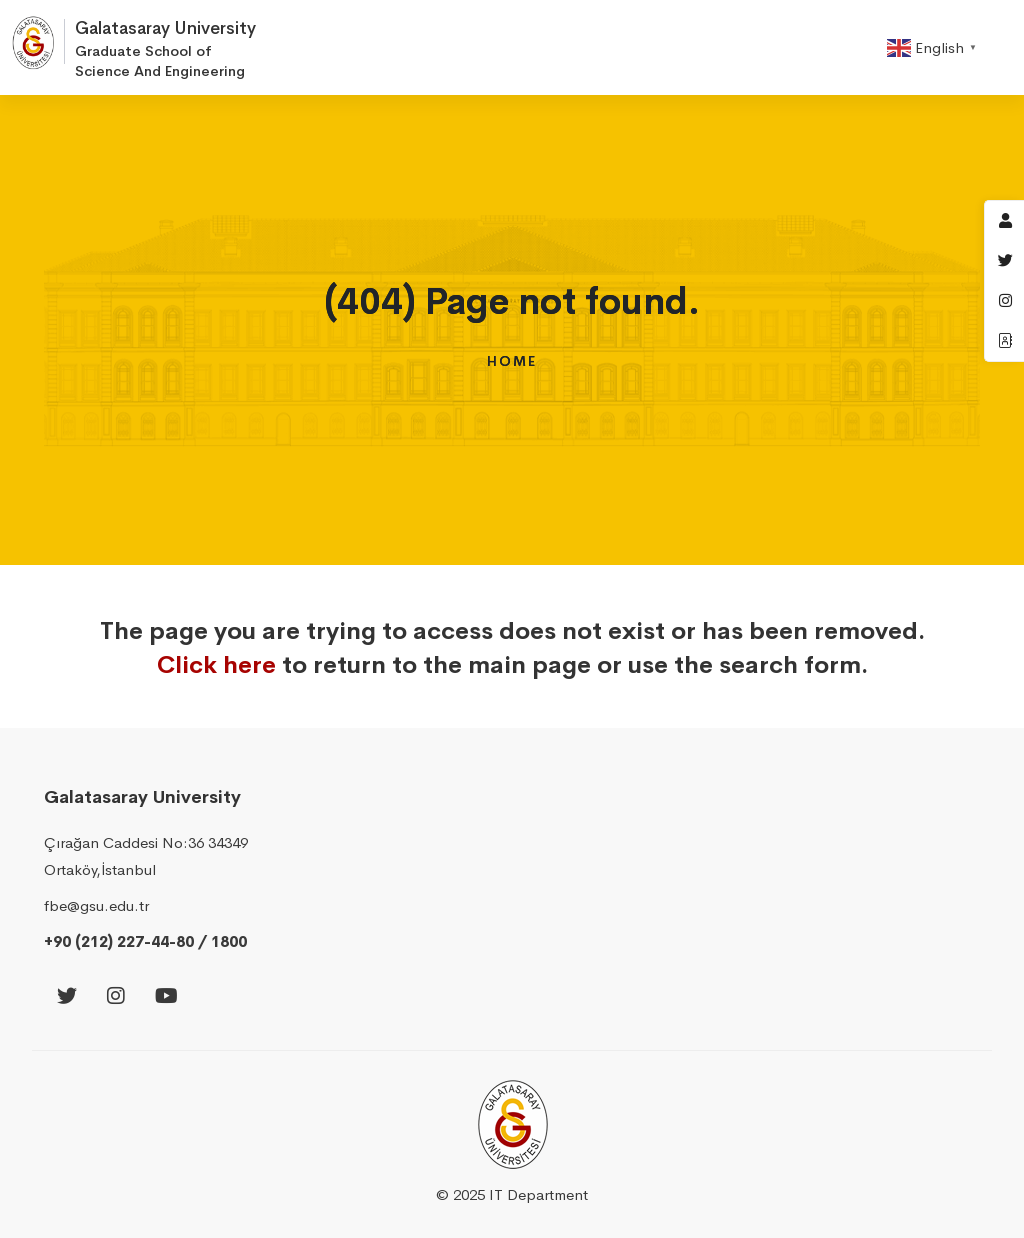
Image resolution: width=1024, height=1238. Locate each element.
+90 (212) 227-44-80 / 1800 (145, 941)
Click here (216, 665)
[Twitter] (67, 997)
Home (512, 361)
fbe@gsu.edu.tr (96, 905)
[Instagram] (116, 997)
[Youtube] (166, 997)
